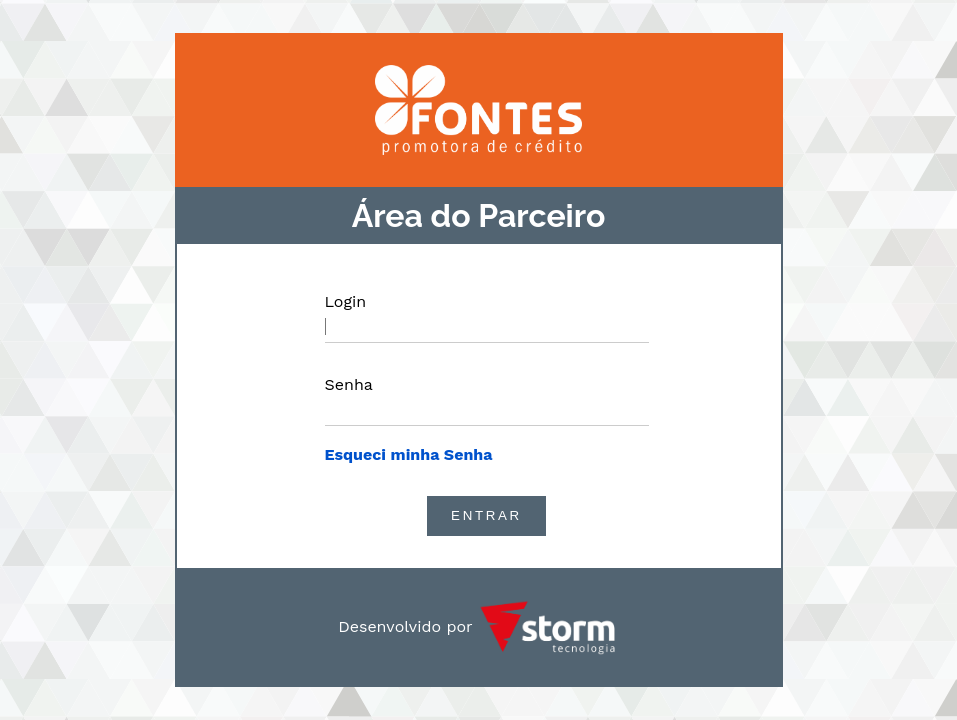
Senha (349, 384)
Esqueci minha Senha (409, 454)
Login (346, 301)
